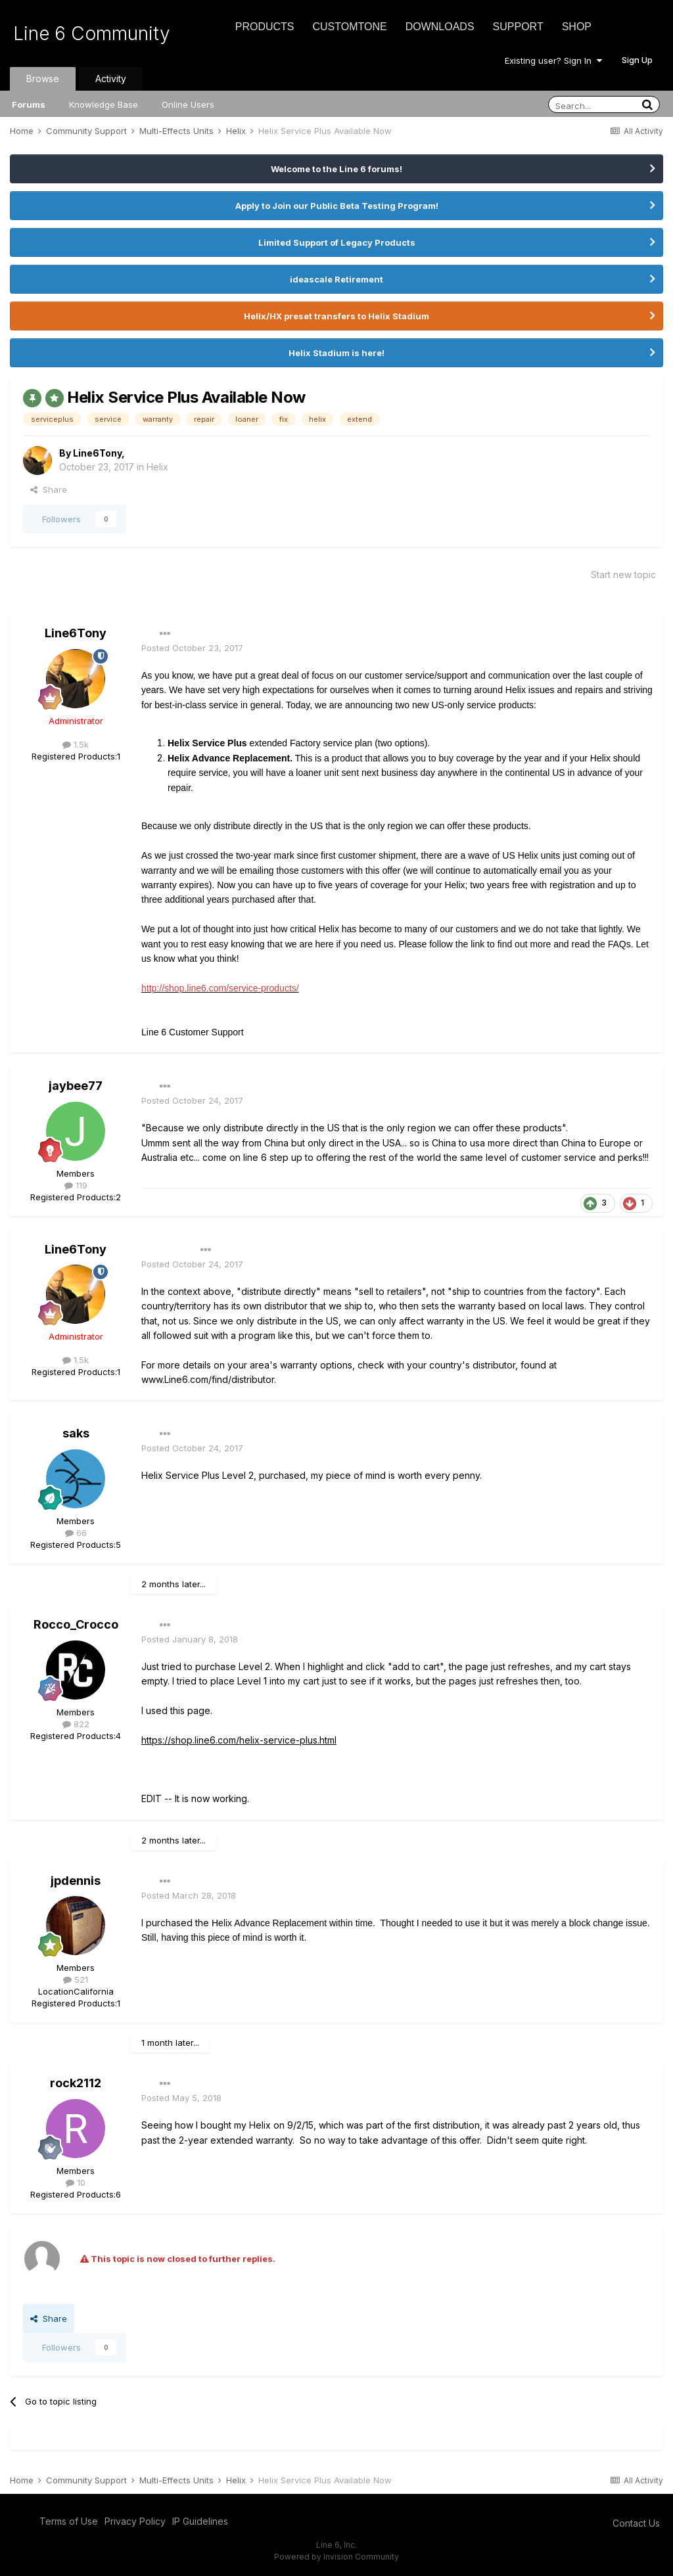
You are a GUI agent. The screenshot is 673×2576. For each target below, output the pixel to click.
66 (76, 1532)
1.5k (75, 744)
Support (518, 26)
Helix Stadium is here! (336, 353)
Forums (28, 104)
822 (75, 1724)
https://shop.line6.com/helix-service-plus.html (238, 1740)
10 (75, 2182)
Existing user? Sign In (553, 60)
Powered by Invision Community (336, 2557)
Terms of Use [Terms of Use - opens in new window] (68, 2521)
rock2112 (75, 2083)
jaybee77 (76, 1086)
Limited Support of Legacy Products (336, 242)
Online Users (188, 104)
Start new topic (623, 574)
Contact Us (636, 2523)
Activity (110, 78)
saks (75, 1433)
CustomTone (349, 26)
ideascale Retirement (336, 279)
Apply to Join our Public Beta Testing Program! (336, 205)
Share (48, 489)
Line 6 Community (91, 33)
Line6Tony (97, 453)
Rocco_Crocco (76, 1624)
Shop (577, 26)
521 (75, 1979)
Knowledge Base (103, 104)
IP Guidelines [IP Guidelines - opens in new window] (200, 2521)
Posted (192, 648)
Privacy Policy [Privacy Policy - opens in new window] (135, 2521)
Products (264, 26)
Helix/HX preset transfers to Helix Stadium (336, 316)
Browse (42, 78)
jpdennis (76, 1880)
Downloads (440, 26)
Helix (157, 466)
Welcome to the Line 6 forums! (336, 169)
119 (75, 1185)
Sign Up (637, 60)
